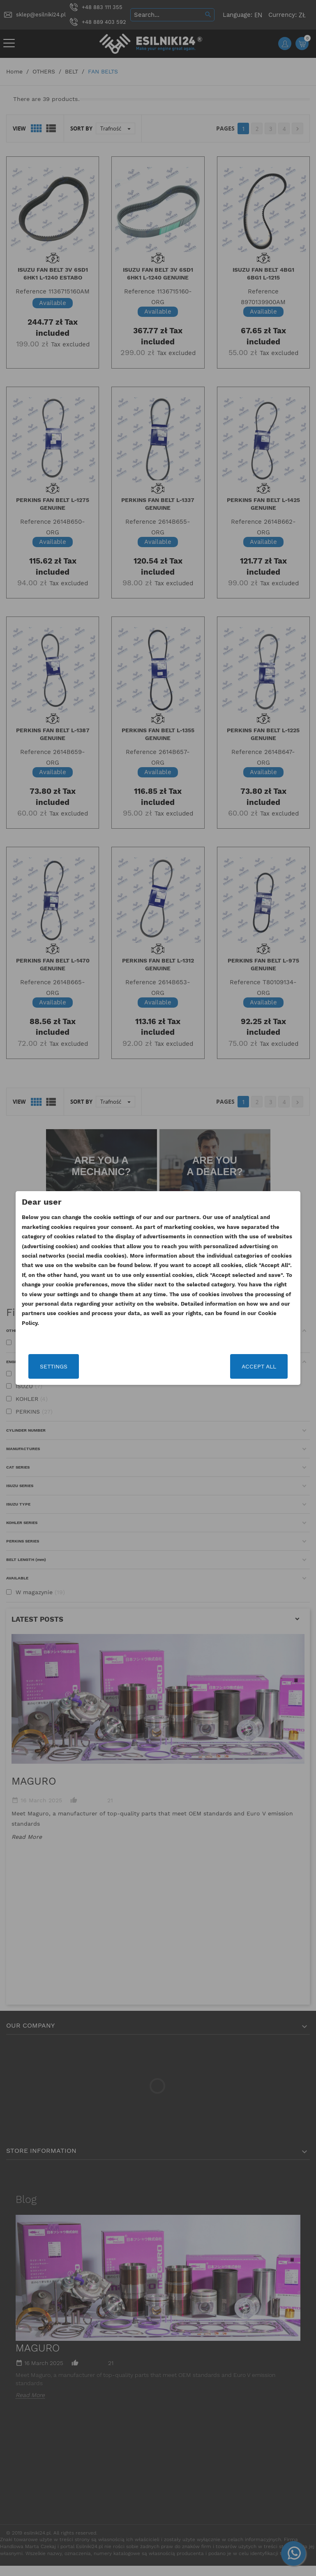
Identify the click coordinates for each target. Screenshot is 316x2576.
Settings (69, 1366)
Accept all (243, 1366)
